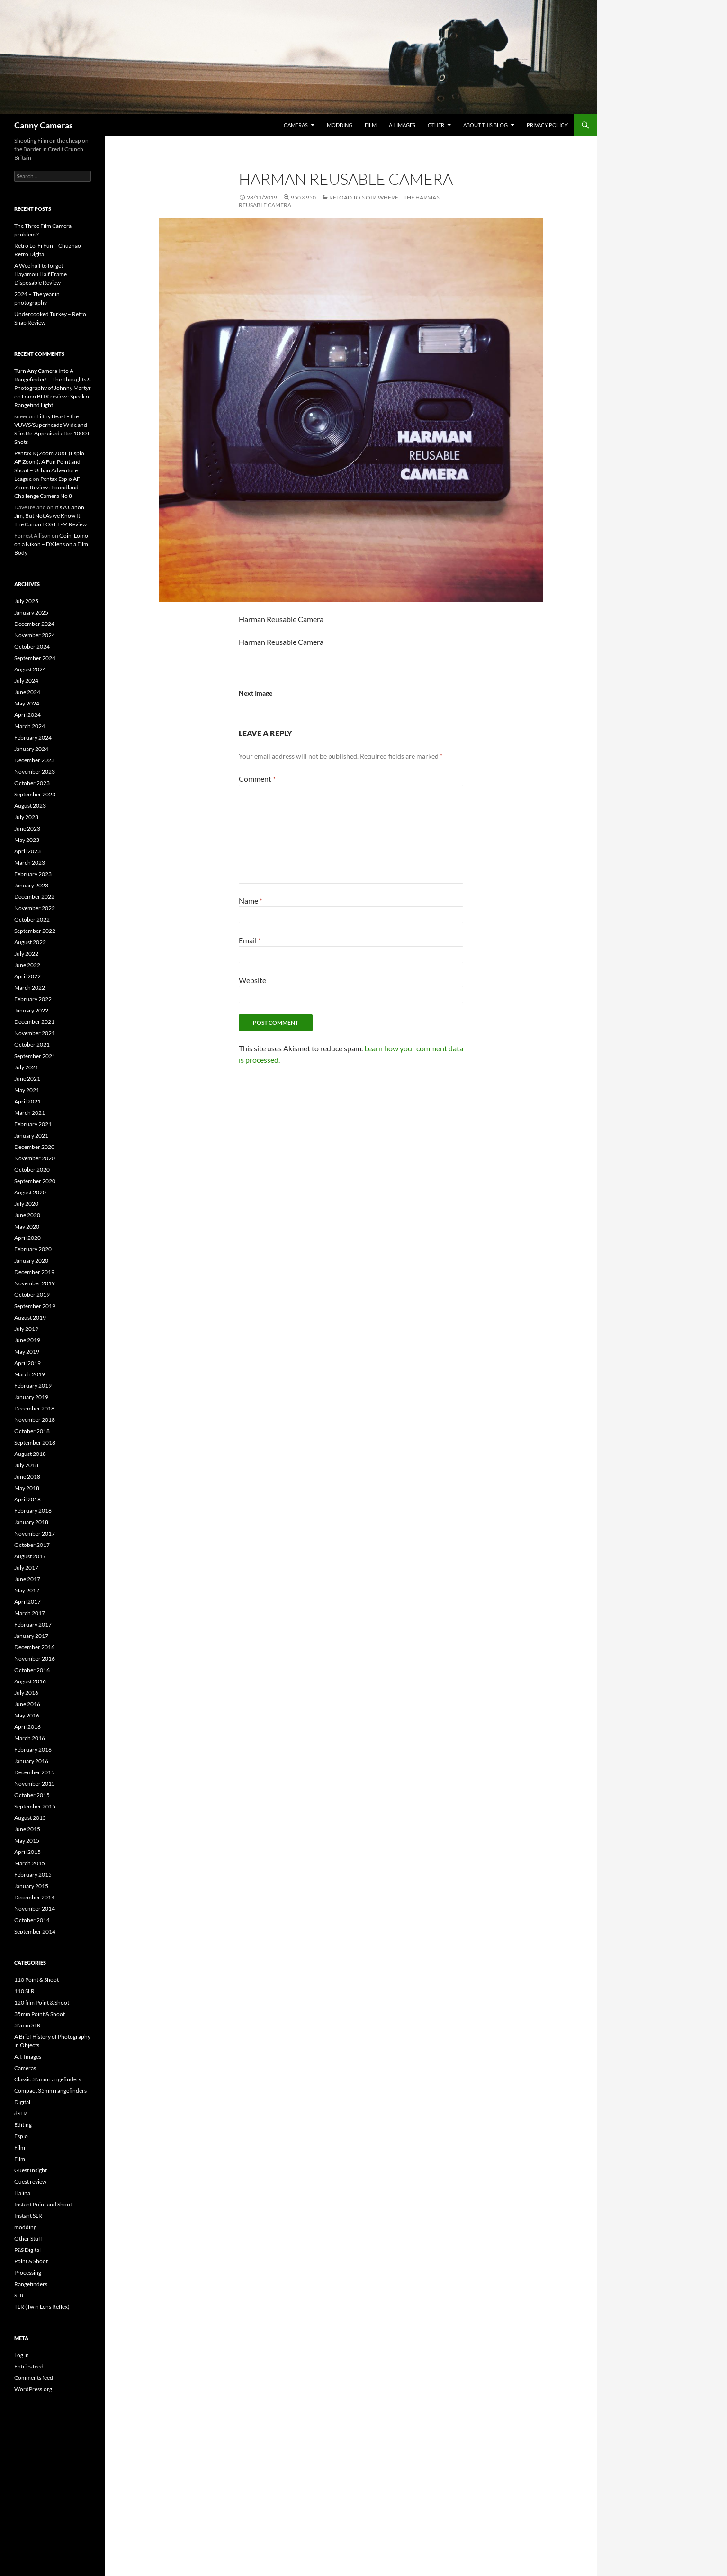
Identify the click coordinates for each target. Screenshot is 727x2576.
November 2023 (34, 771)
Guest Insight (30, 2170)
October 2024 (32, 646)
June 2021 (27, 1078)
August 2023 (30, 805)
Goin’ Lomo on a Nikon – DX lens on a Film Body (51, 544)
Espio (21, 2136)
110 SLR (24, 1991)
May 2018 (26, 1487)
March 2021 (29, 1112)
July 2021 (26, 1067)
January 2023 (31, 885)
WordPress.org (33, 2389)
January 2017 (31, 1635)
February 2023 (33, 873)
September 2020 (34, 1180)
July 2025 (26, 601)
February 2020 (33, 1249)
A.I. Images (402, 125)
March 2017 (29, 1613)
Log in (21, 2355)
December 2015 (34, 1772)
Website (252, 980)
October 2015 (32, 1795)
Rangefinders (30, 2283)
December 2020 (34, 1146)
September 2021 (34, 1055)
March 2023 (29, 862)
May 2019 (26, 1351)
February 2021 (33, 1124)
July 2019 (26, 1328)
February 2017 (33, 1624)
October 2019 (32, 1294)
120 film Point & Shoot (41, 2002)
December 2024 (34, 623)
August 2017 (30, 1556)
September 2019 (34, 1306)
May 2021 (26, 1090)
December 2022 (34, 896)
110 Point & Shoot (36, 1979)
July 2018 (26, 1465)
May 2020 (26, 1226)
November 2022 (34, 908)
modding (339, 125)
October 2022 (32, 919)
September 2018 (34, 1442)
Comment (257, 778)
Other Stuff (28, 2238)
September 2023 (34, 794)
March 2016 (29, 1738)
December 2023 (34, 760)
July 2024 (26, 680)
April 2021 (27, 1101)
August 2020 (30, 1192)
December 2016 (34, 1647)
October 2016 (32, 1669)
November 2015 (34, 1783)
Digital (22, 2102)
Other (436, 125)
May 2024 (26, 703)
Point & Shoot (31, 2261)
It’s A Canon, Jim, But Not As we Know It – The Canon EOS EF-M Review (50, 516)
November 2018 (34, 1419)
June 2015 (27, 1829)
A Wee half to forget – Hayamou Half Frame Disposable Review (40, 274)
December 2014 (34, 1897)
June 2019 (27, 1340)
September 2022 (34, 930)
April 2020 (27, 1237)
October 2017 (32, 1544)
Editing (23, 2124)
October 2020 (32, 1169)
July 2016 (26, 1692)
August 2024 (30, 669)
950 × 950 (303, 197)
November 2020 (34, 1158)
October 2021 (32, 1044)
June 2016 (27, 1704)
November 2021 (34, 1033)
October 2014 (32, 1920)
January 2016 (31, 1760)
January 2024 (31, 748)
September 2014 (34, 1931)
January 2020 (31, 1260)
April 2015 (27, 1851)
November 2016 (34, 1658)
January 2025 (31, 612)
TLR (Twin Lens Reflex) (42, 2306)
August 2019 (30, 1317)
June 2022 (27, 964)
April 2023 (27, 851)
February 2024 (33, 737)
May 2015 (26, 1840)
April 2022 (27, 976)
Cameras (296, 125)
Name (250, 900)
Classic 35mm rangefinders (47, 2079)
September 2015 (34, 1806)
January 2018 (31, 1522)
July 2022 (26, 953)
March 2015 (29, 1863)
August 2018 (30, 1453)
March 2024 (29, 726)
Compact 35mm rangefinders (50, 2090)
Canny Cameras (43, 125)
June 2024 (27, 692)
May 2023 (26, 839)
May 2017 (26, 1590)
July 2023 (26, 817)
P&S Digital (27, 2249)
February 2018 (33, 1510)
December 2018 (34, 1408)
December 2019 (34, 1271)
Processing (27, 2272)
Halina (22, 2192)
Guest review (30, 2181)
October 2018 (32, 1431)
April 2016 (27, 1726)
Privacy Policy (547, 125)
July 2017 (26, 1567)
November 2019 (34, 1283)
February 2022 (33, 999)
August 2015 (30, 1817)
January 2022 (31, 1010)
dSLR (20, 2113)
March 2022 (29, 987)
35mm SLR (27, 2025)
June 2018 (27, 1476)
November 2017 (34, 1533)
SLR (19, 2295)
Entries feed (29, 2366)
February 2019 (33, 1385)
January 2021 (31, 1135)
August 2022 (30, 942)
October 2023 (32, 782)
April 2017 (27, 1601)
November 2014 (34, 1908)
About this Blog (485, 125)
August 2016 (30, 1681)
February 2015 (33, 1874)
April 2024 (27, 714)
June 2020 (27, 1215)
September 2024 (34, 657)
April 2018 (27, 1499)
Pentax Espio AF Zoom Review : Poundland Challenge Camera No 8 (47, 487)
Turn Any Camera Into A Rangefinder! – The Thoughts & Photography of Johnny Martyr (52, 379)
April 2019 (27, 1362)
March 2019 (29, 1374)
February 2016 (33, 1749)
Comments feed (33, 2377)
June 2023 (27, 828)
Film (371, 125)
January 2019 (31, 1397)
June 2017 (27, 1578)
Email (250, 940)
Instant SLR (28, 2215)
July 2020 (26, 1203)
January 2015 (31, 1885)
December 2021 (34, 1021)
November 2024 (34, 635)
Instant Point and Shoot (43, 2204)
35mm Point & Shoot (39, 2013)
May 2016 (26, 1715)
